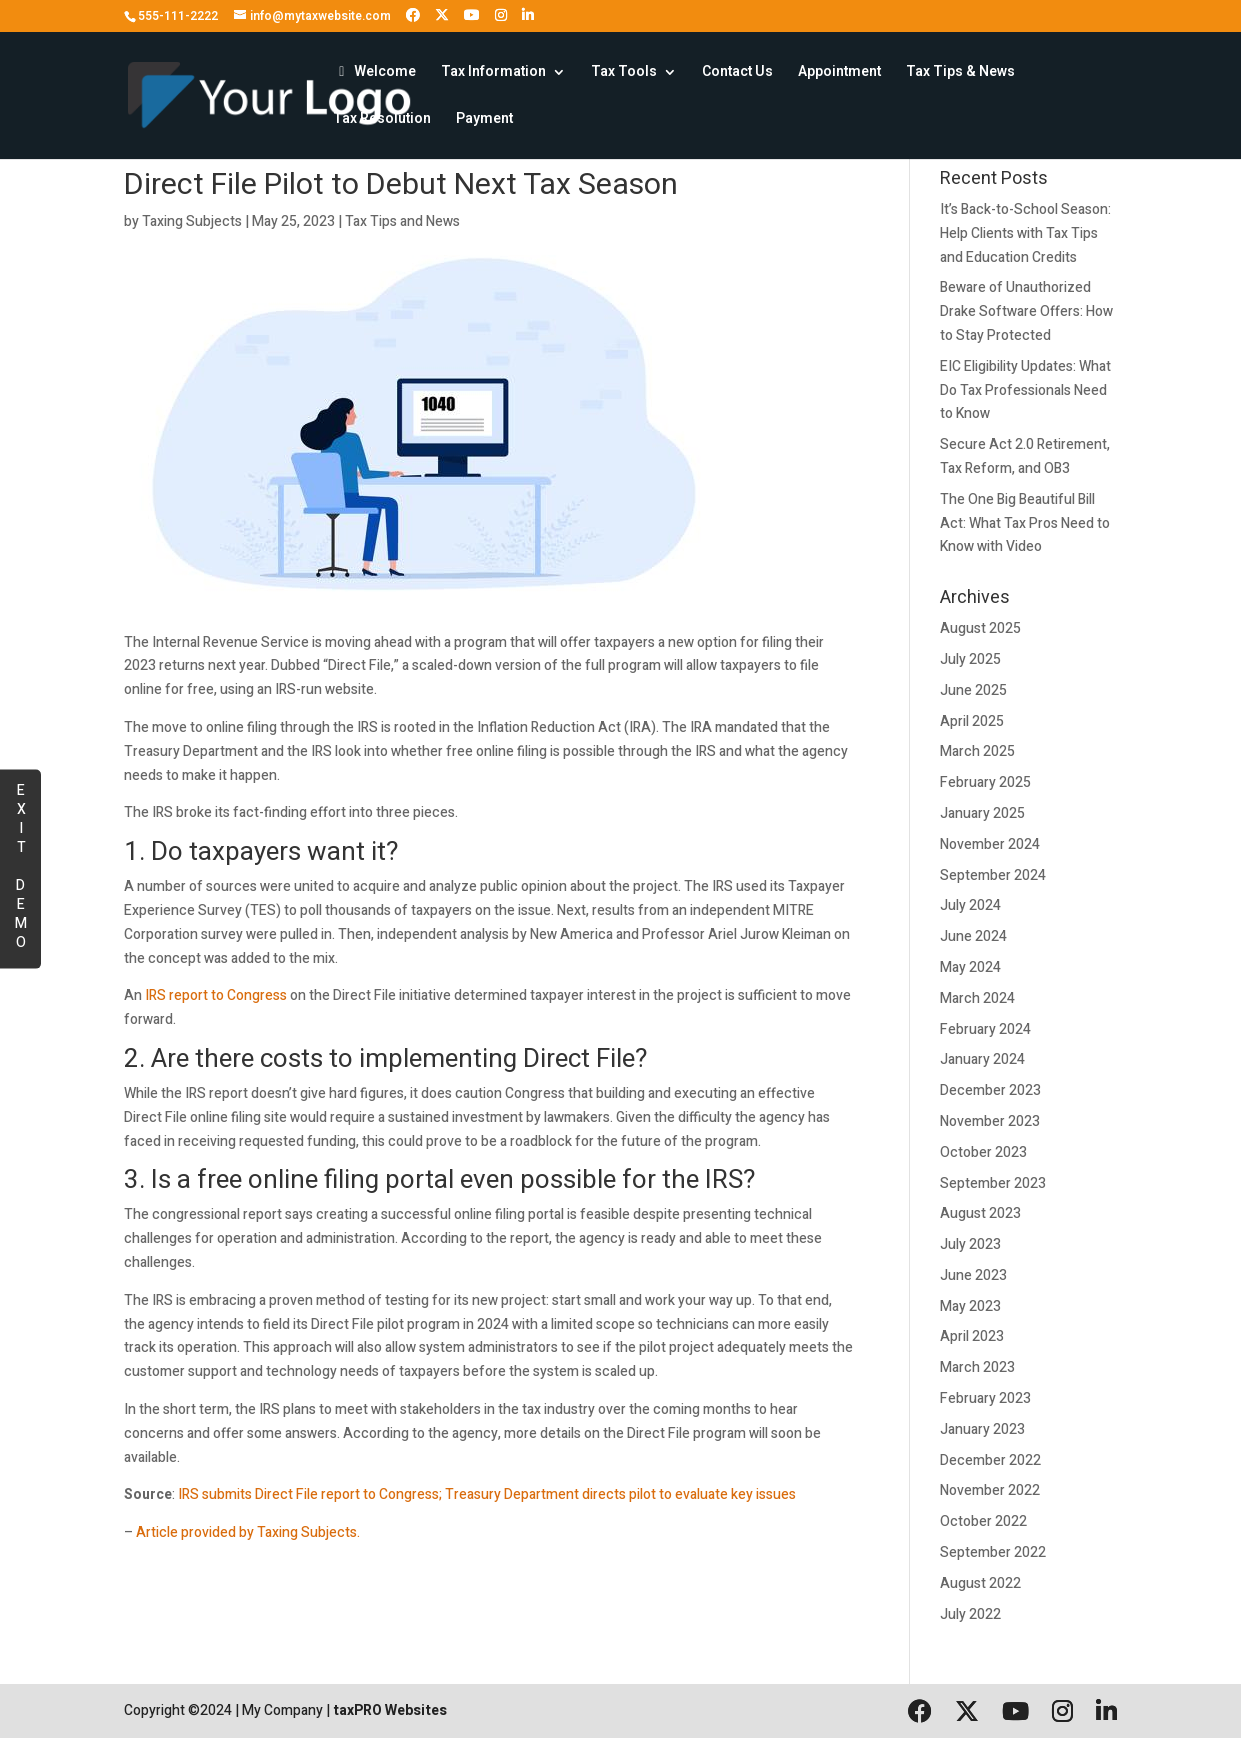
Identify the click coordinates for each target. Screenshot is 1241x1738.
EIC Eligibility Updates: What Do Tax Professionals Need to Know (1025, 390)
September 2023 (993, 1183)
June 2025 (973, 690)
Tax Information (493, 73)
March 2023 (977, 1367)
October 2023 (983, 1152)
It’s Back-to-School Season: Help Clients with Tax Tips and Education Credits (1025, 233)
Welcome (374, 73)
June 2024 (973, 936)
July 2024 (970, 905)
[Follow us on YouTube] (472, 15)
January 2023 (982, 1429)
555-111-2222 (178, 16)
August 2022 (980, 1583)
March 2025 (977, 751)
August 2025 (980, 628)
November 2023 (990, 1121)
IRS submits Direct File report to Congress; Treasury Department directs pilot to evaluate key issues (487, 1494)
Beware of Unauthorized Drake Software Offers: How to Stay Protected (1026, 311)
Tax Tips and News (402, 221)
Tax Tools (624, 73)
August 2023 (980, 1213)
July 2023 (970, 1244)
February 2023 (985, 1398)
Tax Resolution (382, 120)
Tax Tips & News (960, 73)
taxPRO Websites (390, 1710)
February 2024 (985, 1029)
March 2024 (977, 998)
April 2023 (972, 1336)
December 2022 (990, 1460)
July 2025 (970, 659)
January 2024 (982, 1059)
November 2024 (990, 844)
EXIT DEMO (20, 865)
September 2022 (993, 1552)
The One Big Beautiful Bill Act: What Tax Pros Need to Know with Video (1025, 523)
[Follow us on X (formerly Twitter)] (442, 15)
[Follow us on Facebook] (413, 15)
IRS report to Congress (216, 995)
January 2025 (982, 813)
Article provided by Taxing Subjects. (248, 1532)
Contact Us (737, 73)
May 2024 (970, 967)
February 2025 (985, 782)
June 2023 (973, 1275)
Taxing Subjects (192, 221)
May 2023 (970, 1306)
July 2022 (970, 1614)
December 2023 (990, 1090)
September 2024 (993, 875)
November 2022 (990, 1490)
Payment (484, 120)
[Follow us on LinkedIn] (528, 15)
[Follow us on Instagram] (501, 15)
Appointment (839, 73)
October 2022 (983, 1521)
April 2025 (972, 721)
